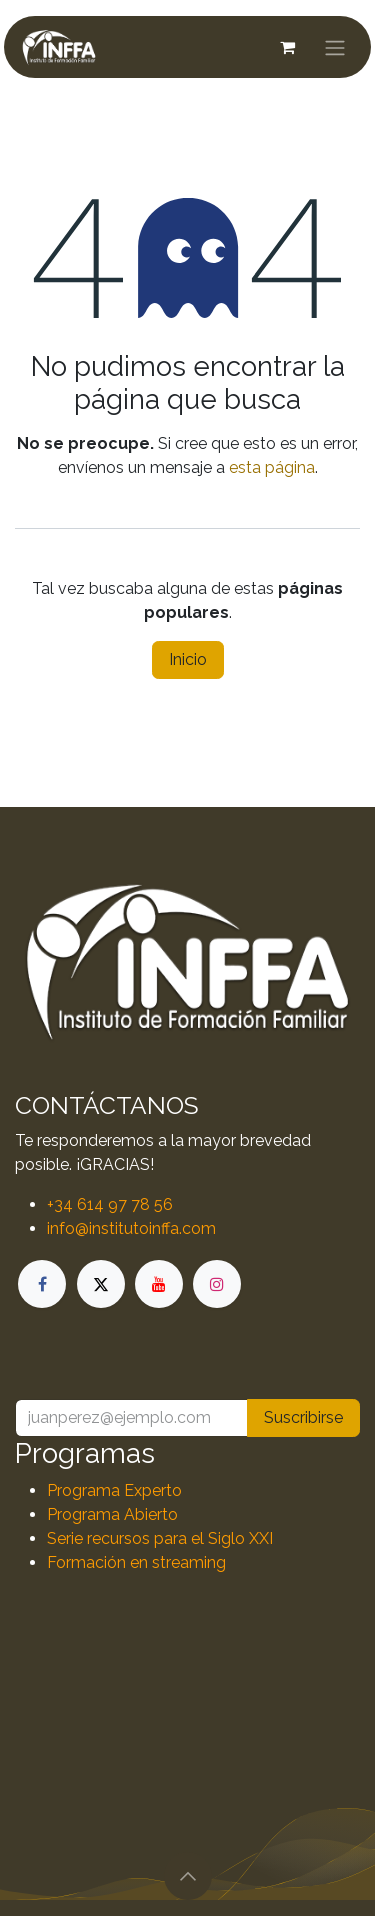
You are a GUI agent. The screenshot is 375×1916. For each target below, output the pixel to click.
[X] (101, 1284)
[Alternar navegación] (335, 47)
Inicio (188, 659)
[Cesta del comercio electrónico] (287, 47)
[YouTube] (159, 1284)
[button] (188, 1876)
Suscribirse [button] (303, 1417)
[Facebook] (42, 1284)
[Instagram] (217, 1284)
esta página (272, 467)
